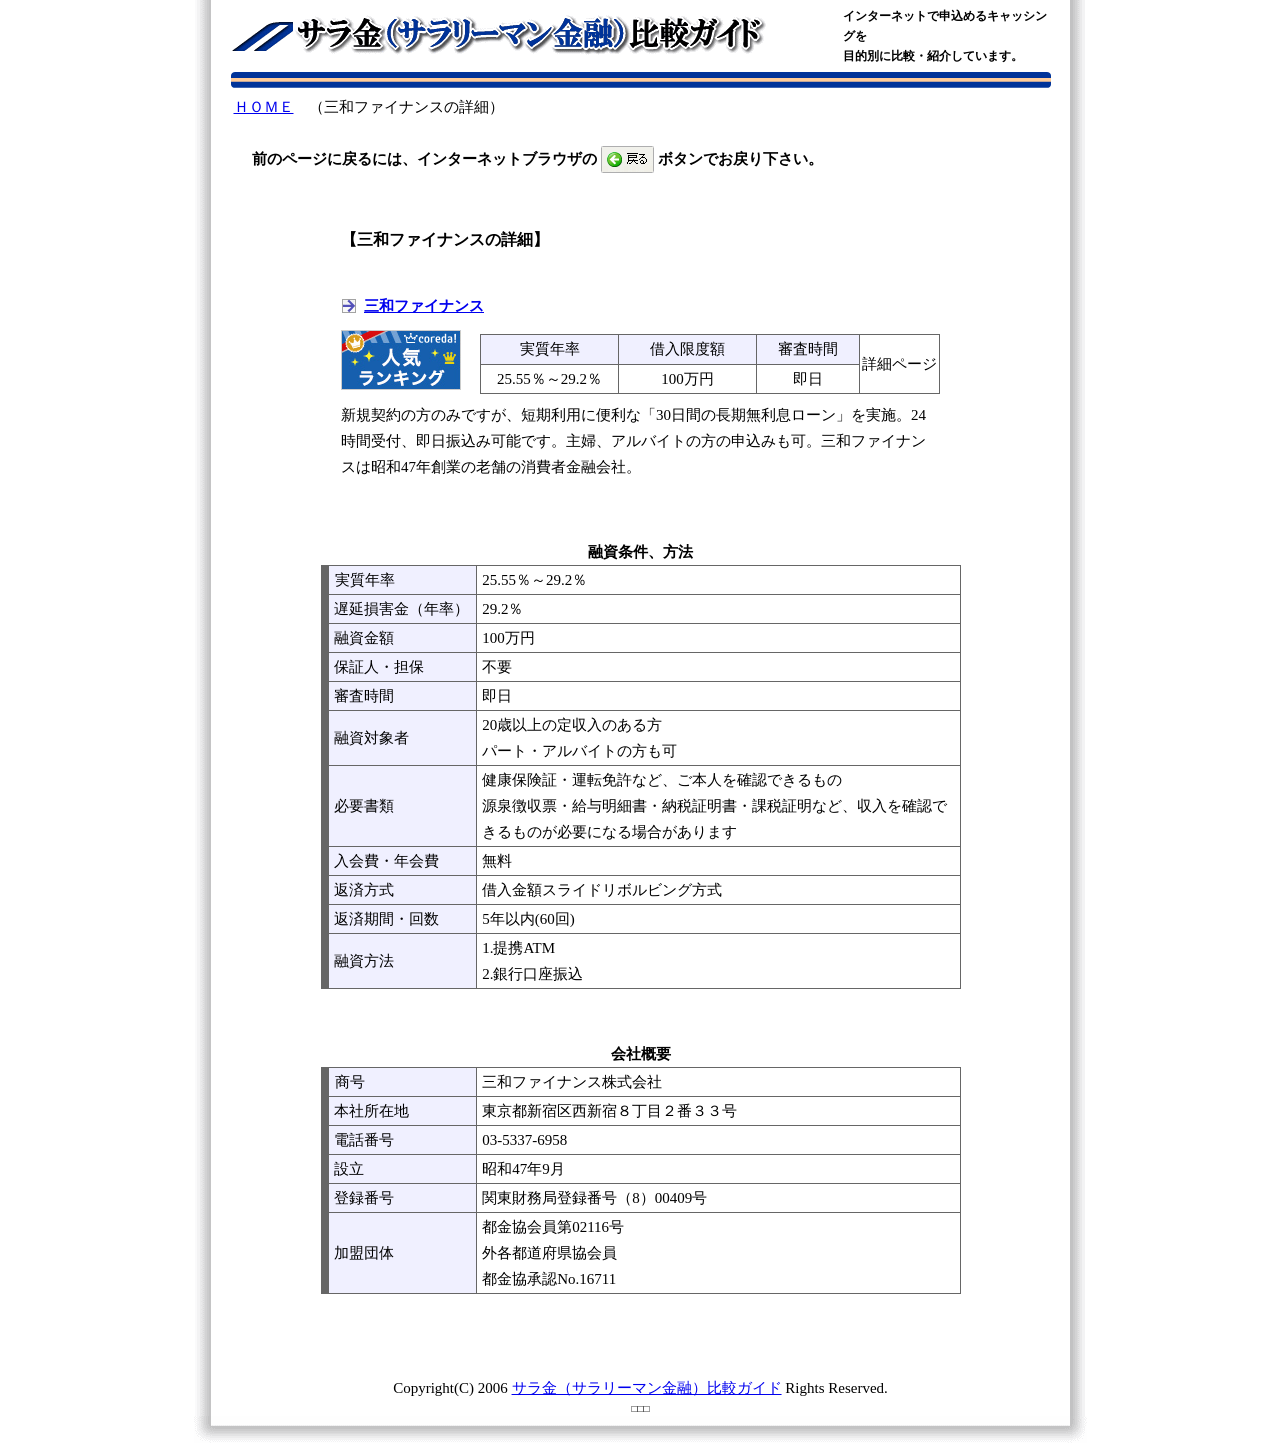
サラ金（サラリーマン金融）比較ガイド (647, 1388)
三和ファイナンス (424, 306)
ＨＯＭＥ (264, 107)
